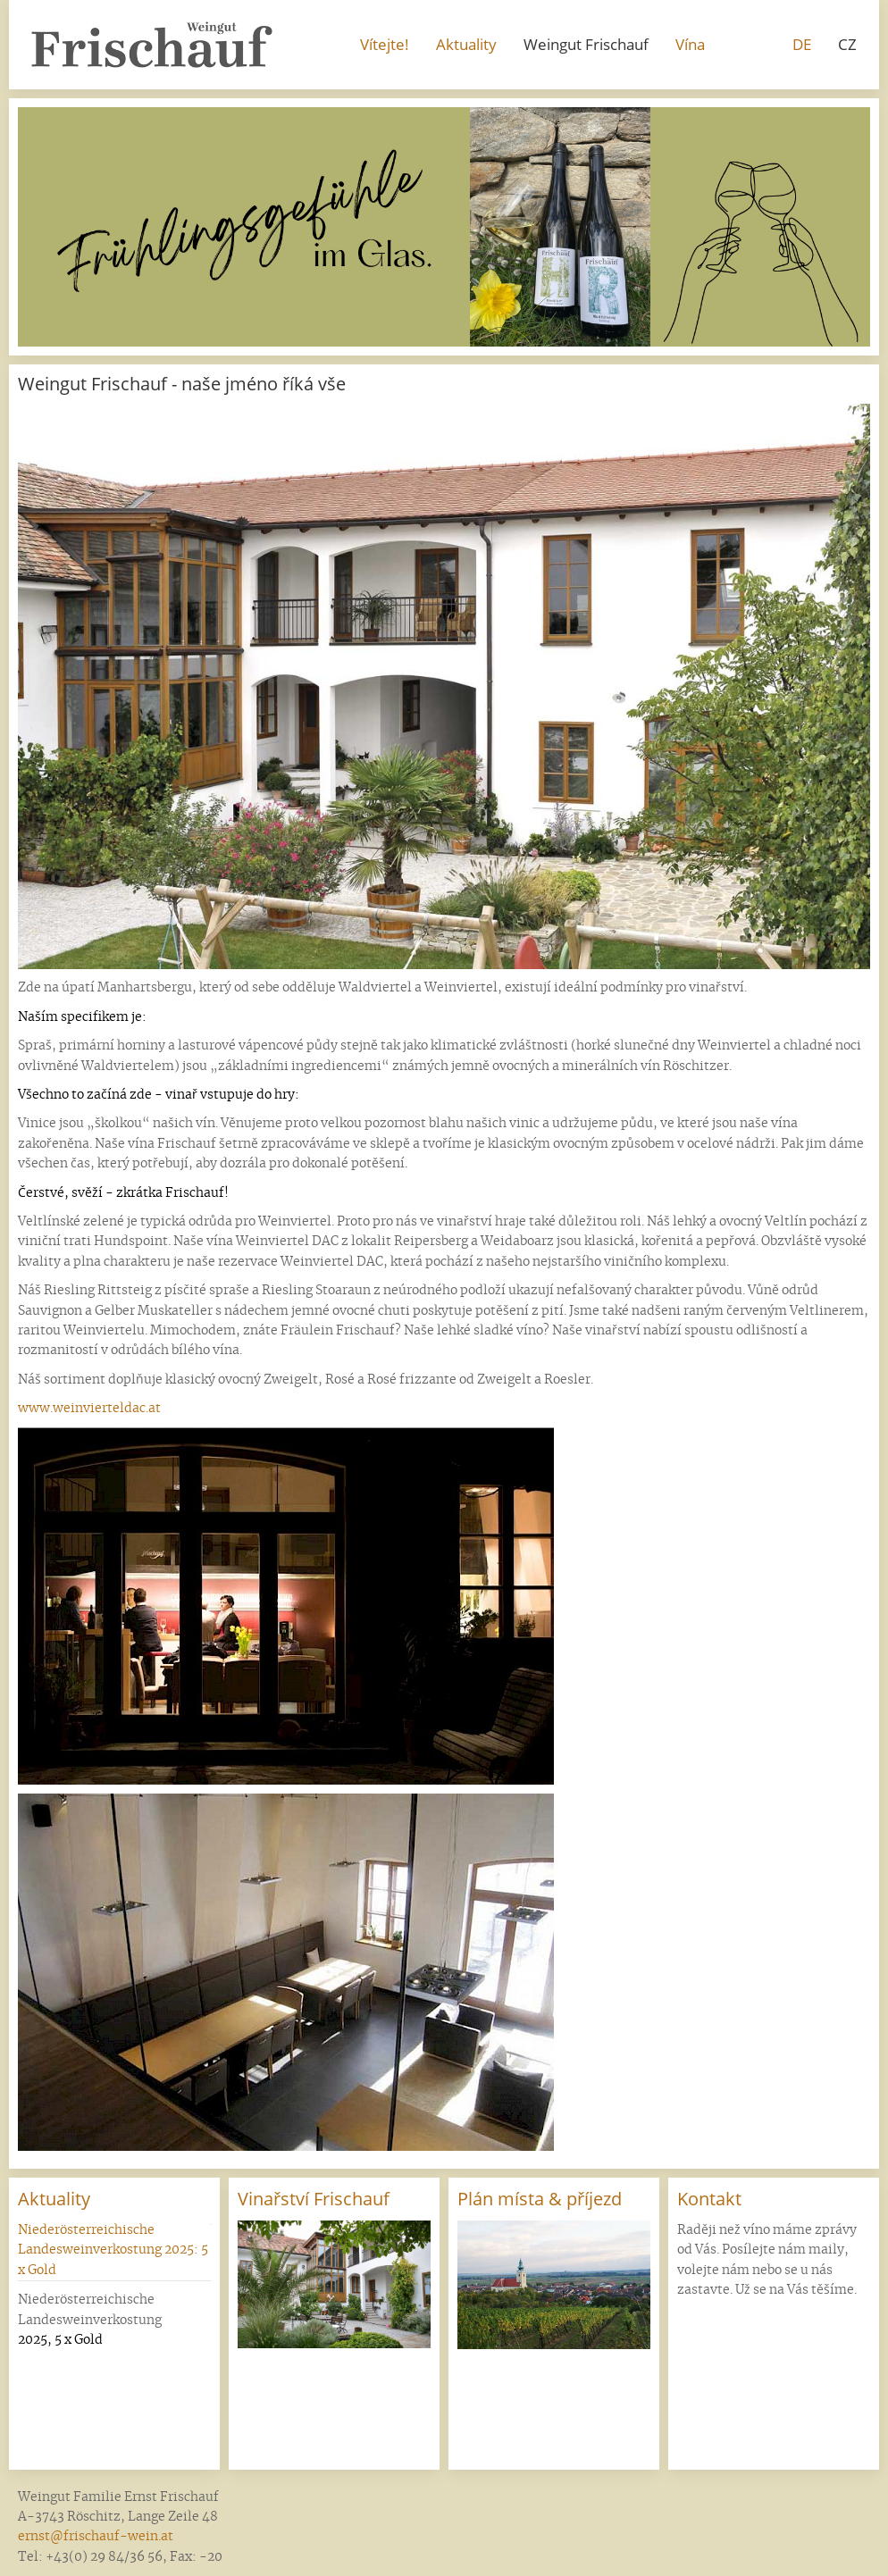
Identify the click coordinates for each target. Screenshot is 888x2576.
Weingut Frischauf (586, 44)
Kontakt (709, 2199)
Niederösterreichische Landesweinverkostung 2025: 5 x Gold (113, 2250)
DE (801, 44)
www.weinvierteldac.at (89, 1408)
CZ (847, 44)
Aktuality (466, 44)
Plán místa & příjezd (539, 2199)
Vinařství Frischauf (314, 2199)
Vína (690, 44)
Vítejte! (384, 44)
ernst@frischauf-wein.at (95, 2536)
